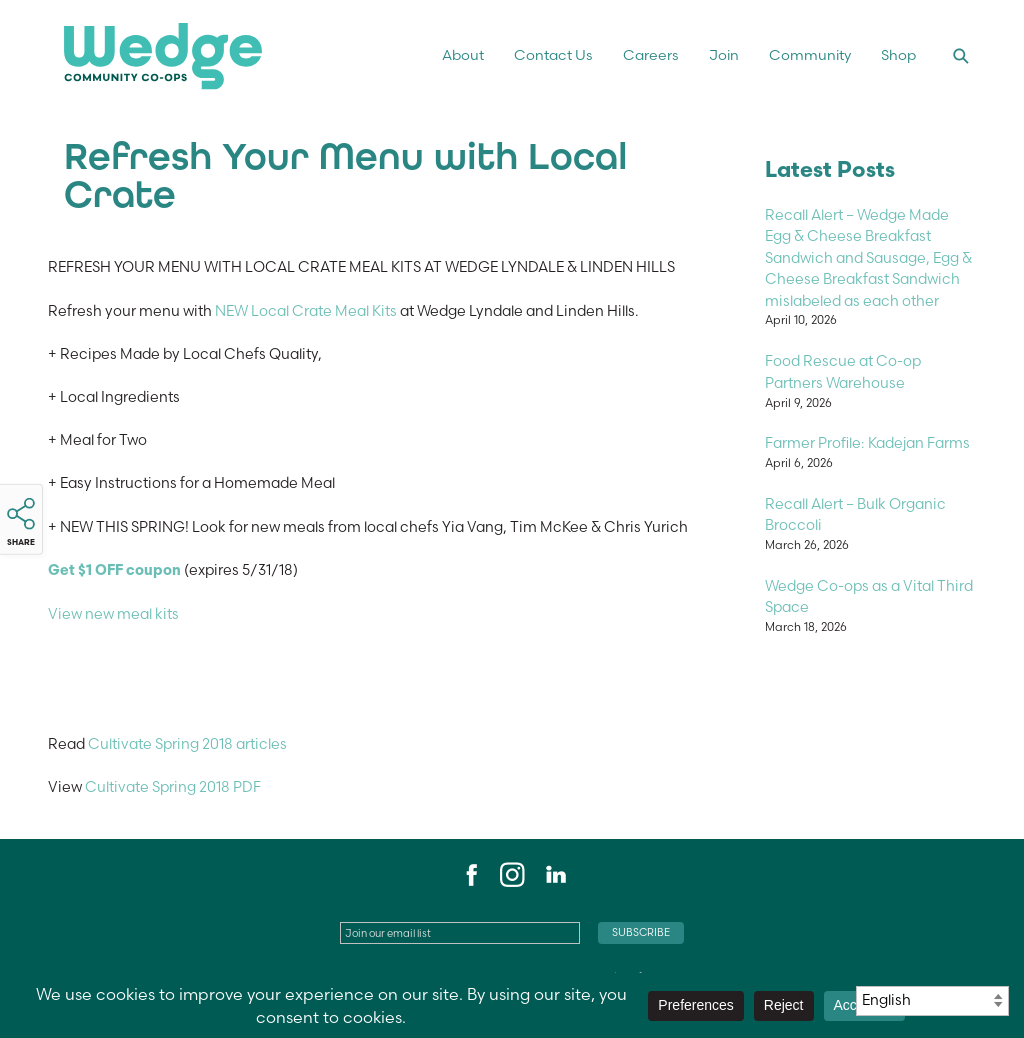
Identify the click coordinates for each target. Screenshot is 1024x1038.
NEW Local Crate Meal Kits (304, 311)
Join (724, 55)
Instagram (512, 875)
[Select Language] (932, 1001)
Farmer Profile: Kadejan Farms (867, 443)
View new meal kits (113, 614)
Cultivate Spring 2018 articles (187, 744)
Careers (651, 55)
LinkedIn (555, 875)
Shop (898, 55)
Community (810, 55)
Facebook (469, 875)
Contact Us (553, 55)
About (463, 55)
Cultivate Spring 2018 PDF (173, 787)
